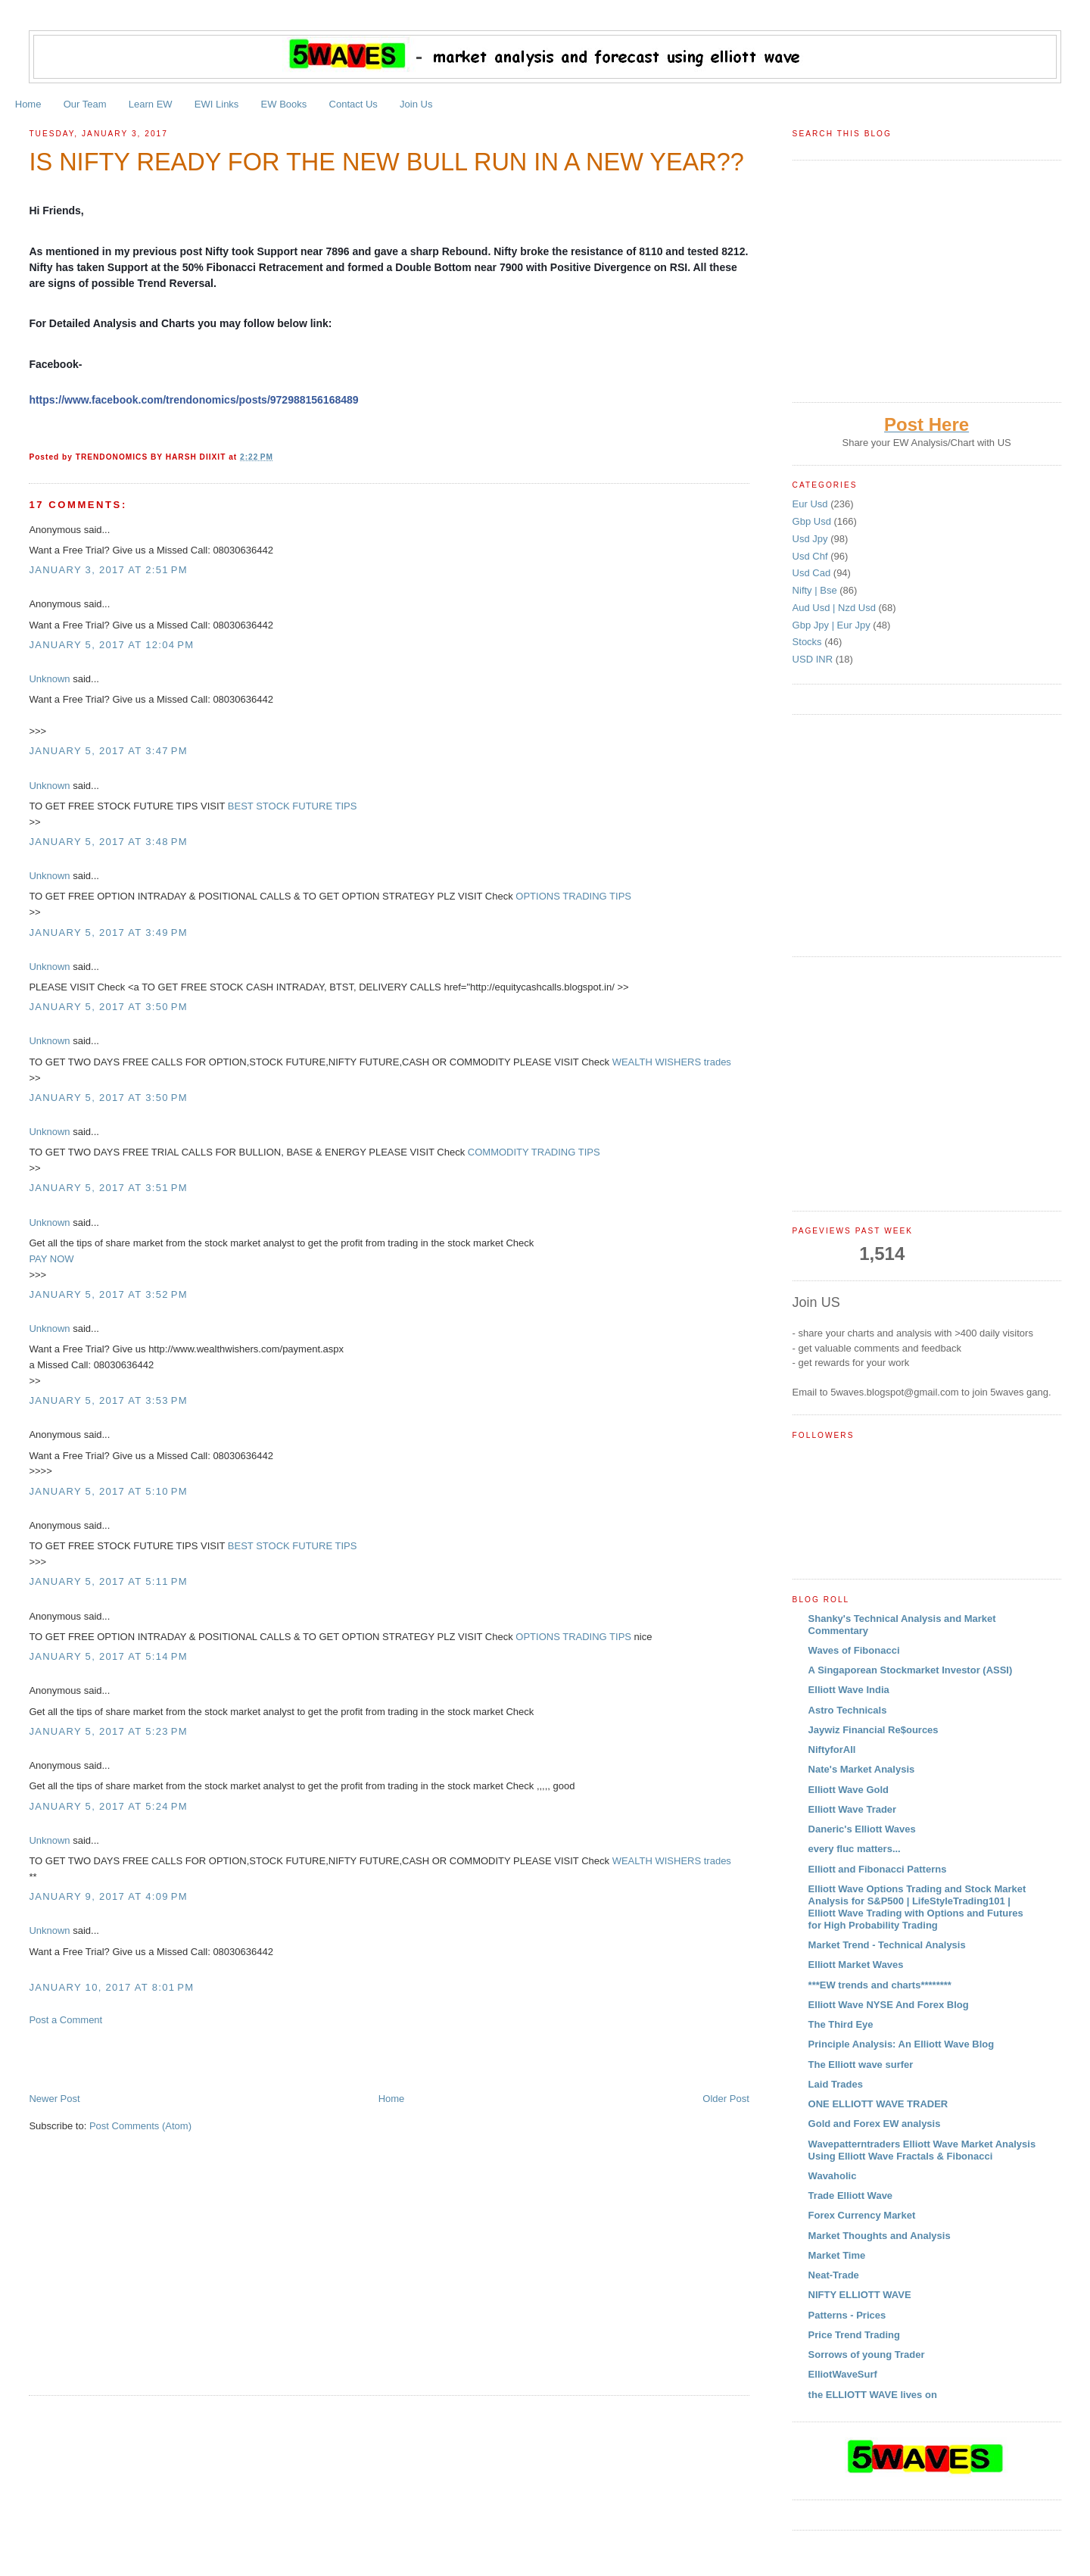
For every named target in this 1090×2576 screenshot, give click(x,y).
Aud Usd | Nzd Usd (836, 607)
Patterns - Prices (847, 2315)
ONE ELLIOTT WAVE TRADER (878, 2104)
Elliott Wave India (848, 1689)
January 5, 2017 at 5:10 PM (108, 1491)
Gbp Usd (813, 521)
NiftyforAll (832, 1749)
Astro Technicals (847, 1710)
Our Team (85, 104)
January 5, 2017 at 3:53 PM (108, 1400)
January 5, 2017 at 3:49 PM (108, 932)
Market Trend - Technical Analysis (887, 1945)
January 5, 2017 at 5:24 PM (108, 1806)
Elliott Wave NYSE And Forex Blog (888, 2004)
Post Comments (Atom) (140, 2126)
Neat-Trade (833, 2275)
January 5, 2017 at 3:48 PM (108, 841)
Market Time (837, 2255)
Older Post (725, 2098)
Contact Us (353, 104)
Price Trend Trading (854, 2335)
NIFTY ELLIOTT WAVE (859, 2294)
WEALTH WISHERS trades (671, 1062)
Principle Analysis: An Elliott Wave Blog (901, 2044)
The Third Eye (841, 2024)
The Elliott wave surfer (861, 2064)
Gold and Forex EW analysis (874, 2123)
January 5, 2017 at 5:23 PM (108, 1731)
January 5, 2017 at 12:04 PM (111, 644)
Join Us (416, 104)
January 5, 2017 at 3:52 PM (108, 1294)
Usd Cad (813, 573)
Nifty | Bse (816, 590)
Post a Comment (65, 2020)
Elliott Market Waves (856, 1964)
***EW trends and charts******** (879, 1985)
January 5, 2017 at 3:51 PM (108, 1187)
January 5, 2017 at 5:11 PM (108, 1581)
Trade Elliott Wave (850, 2195)
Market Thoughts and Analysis (879, 2235)
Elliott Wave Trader (852, 1809)
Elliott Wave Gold (848, 1789)
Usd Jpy (812, 538)
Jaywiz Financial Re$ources (873, 1730)
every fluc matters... (854, 1848)
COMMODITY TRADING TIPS (534, 1152)
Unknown (49, 679)
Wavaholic (832, 2175)
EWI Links (217, 104)
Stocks (809, 641)
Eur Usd (812, 504)
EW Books (284, 104)
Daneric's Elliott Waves (862, 1829)
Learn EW (151, 104)
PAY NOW (51, 1259)
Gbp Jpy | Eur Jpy (833, 625)
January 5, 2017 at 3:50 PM (108, 1006)
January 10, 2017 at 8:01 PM (111, 1987)
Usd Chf (812, 556)
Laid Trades (835, 2084)
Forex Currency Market (862, 2215)
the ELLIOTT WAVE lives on (872, 2394)
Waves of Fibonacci (854, 1650)
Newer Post (54, 2098)
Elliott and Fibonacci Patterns (877, 1869)
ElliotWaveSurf (842, 2374)
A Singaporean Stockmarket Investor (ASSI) (910, 1670)
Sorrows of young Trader (866, 2354)
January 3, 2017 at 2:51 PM (108, 569)
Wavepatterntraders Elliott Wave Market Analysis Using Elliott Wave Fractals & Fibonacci (922, 2150)
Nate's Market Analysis (861, 1769)
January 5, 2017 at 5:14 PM (108, 1656)
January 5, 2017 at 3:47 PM (108, 750)
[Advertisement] (206, 2058)
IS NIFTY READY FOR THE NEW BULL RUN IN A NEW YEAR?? (386, 162)
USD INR (814, 659)
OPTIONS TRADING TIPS (573, 896)
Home (28, 104)
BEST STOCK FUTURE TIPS (292, 806)
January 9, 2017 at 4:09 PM (108, 1896)
